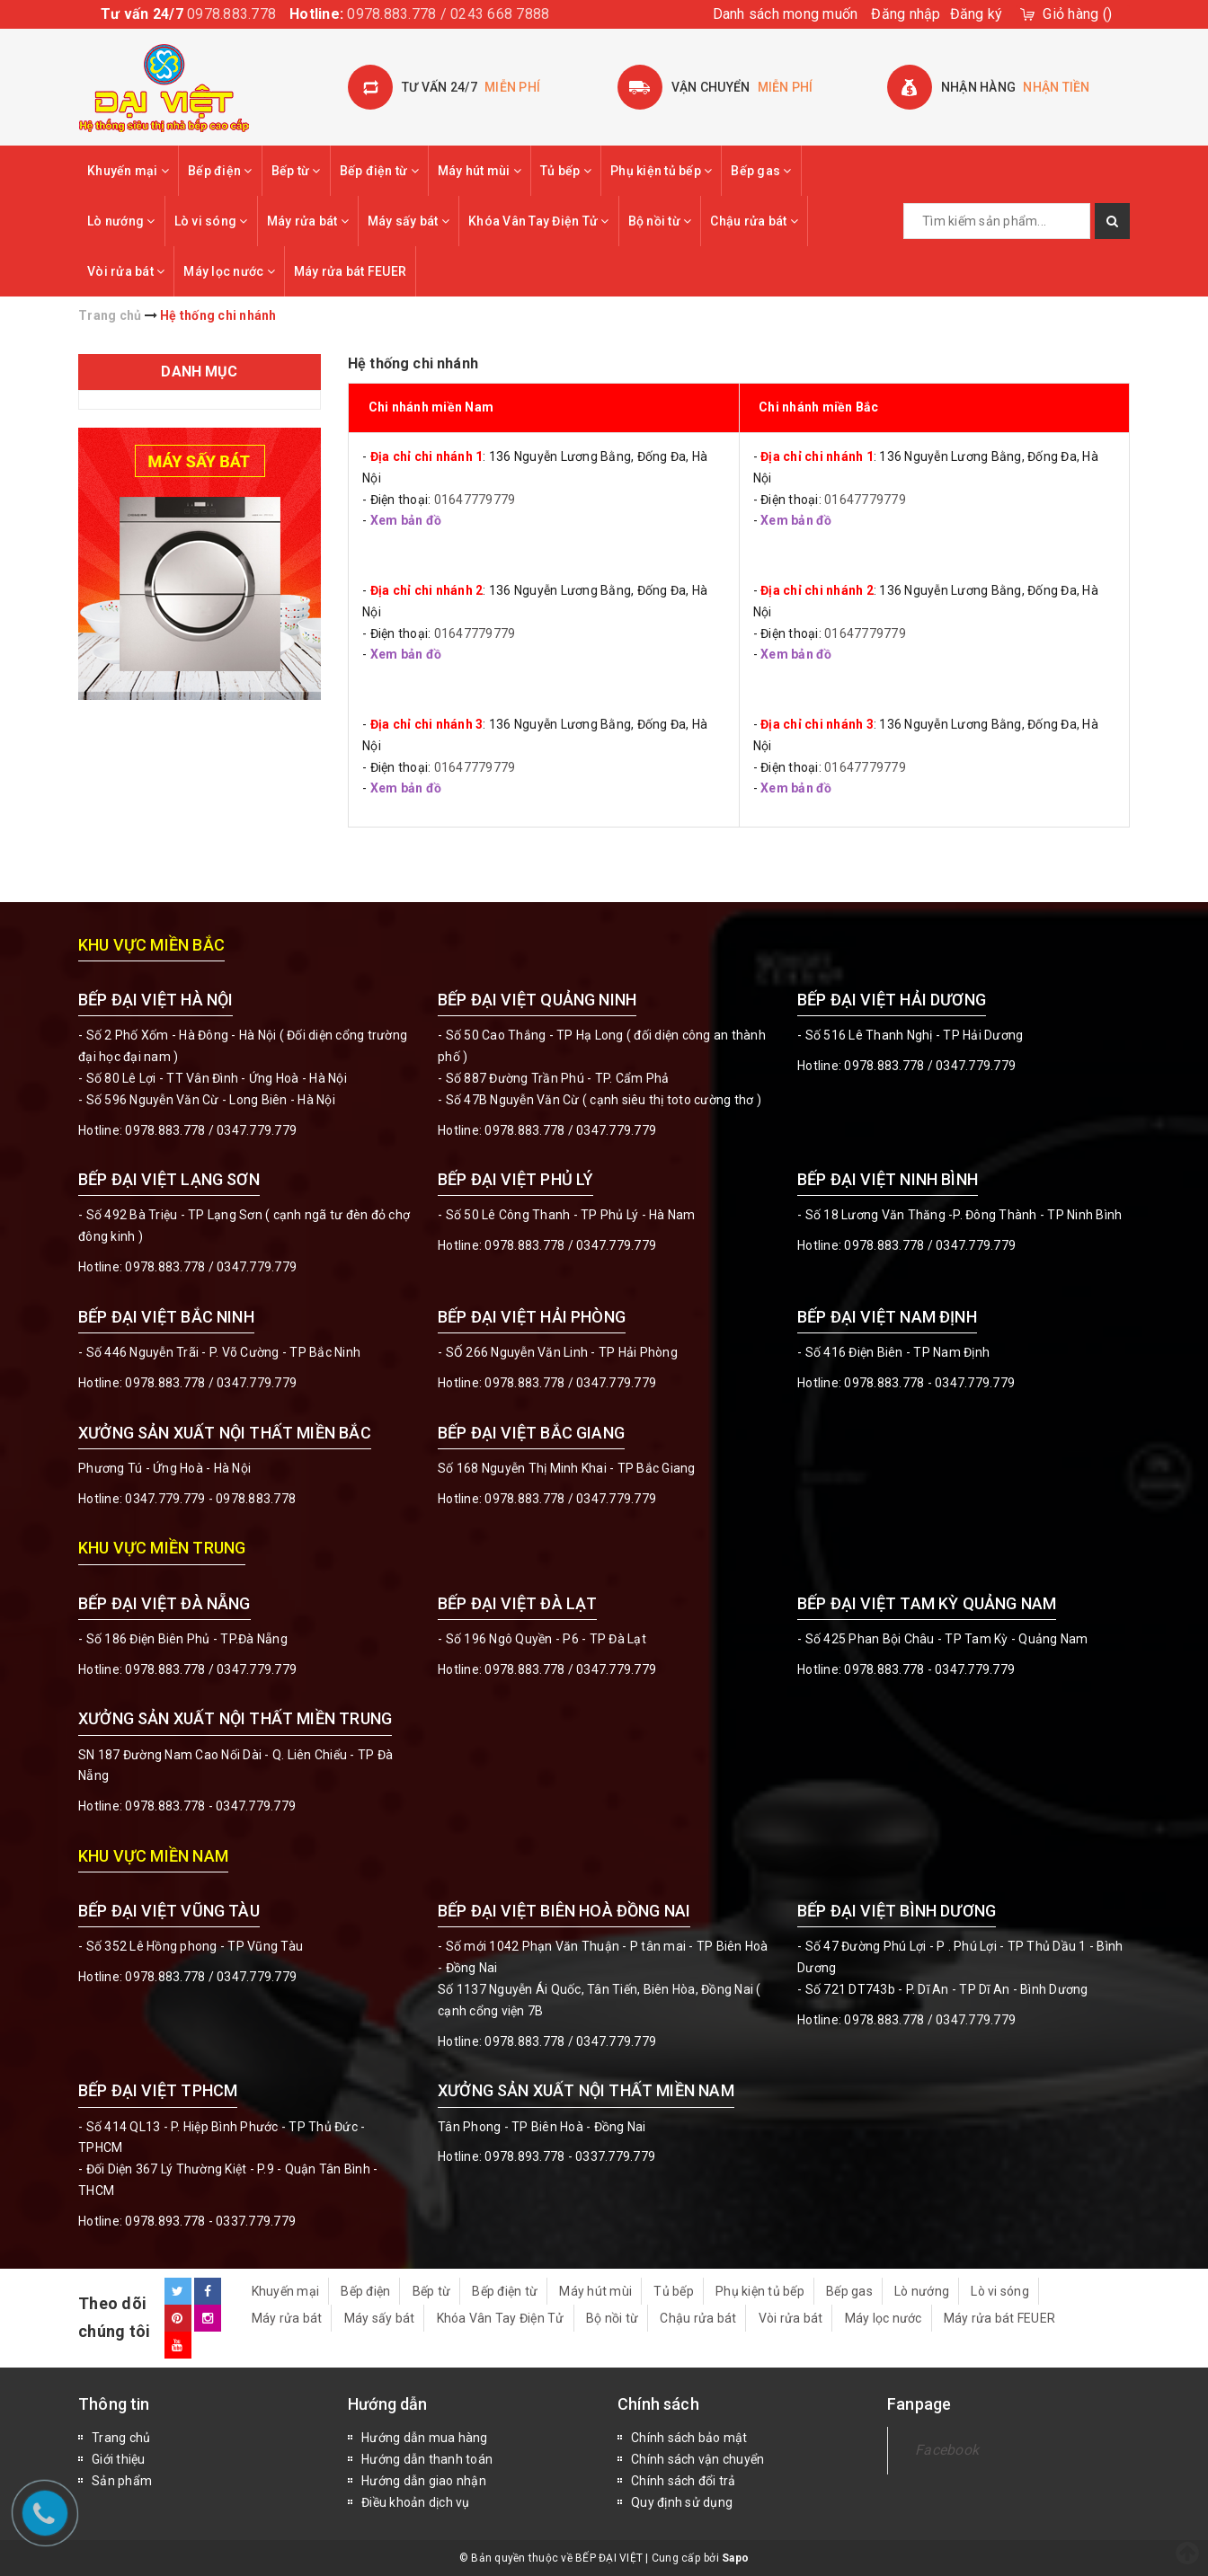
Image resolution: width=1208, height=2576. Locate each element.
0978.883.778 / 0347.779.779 (211, 1977)
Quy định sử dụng (682, 2502)
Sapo (735, 2558)
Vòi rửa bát (125, 271)
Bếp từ (296, 171)
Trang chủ (121, 2437)
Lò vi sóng (211, 221)
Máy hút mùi (479, 171)
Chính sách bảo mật (689, 2437)
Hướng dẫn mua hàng (424, 2437)
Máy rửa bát (308, 221)
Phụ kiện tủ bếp (661, 171)
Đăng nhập (905, 13)
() (1077, 13)
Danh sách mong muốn (785, 13)
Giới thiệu (119, 2459)
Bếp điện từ (379, 171)
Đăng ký (976, 13)
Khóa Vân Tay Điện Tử (538, 221)
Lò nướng (121, 221)
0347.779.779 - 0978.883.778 (210, 1499)
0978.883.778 (231, 13)
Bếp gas (761, 171)
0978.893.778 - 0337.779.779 (210, 2221)
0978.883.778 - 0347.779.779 (929, 1383)
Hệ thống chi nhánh (413, 363)
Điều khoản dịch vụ (415, 2502)
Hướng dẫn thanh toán (427, 2459)
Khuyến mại (128, 171)
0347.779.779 (257, 1130)
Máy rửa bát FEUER (350, 271)
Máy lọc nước (229, 271)
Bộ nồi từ (660, 221)
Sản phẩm (122, 2481)
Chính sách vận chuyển (697, 2459)
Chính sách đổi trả (683, 2481)
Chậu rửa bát (754, 221)
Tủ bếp (565, 171)
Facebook (947, 2449)
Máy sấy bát (408, 221)
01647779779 (475, 499)
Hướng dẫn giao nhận (423, 2481)
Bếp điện (220, 171)
